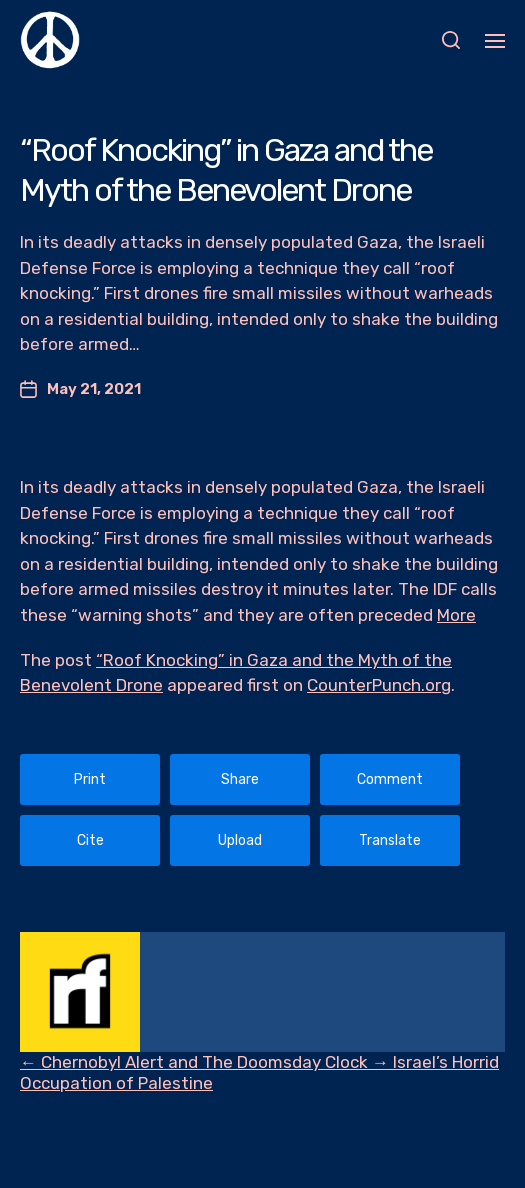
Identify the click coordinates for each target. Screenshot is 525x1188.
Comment (390, 779)
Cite (90, 840)
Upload (240, 840)
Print (90, 779)
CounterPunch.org (379, 685)
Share (240, 779)
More (456, 615)
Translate (390, 840)
